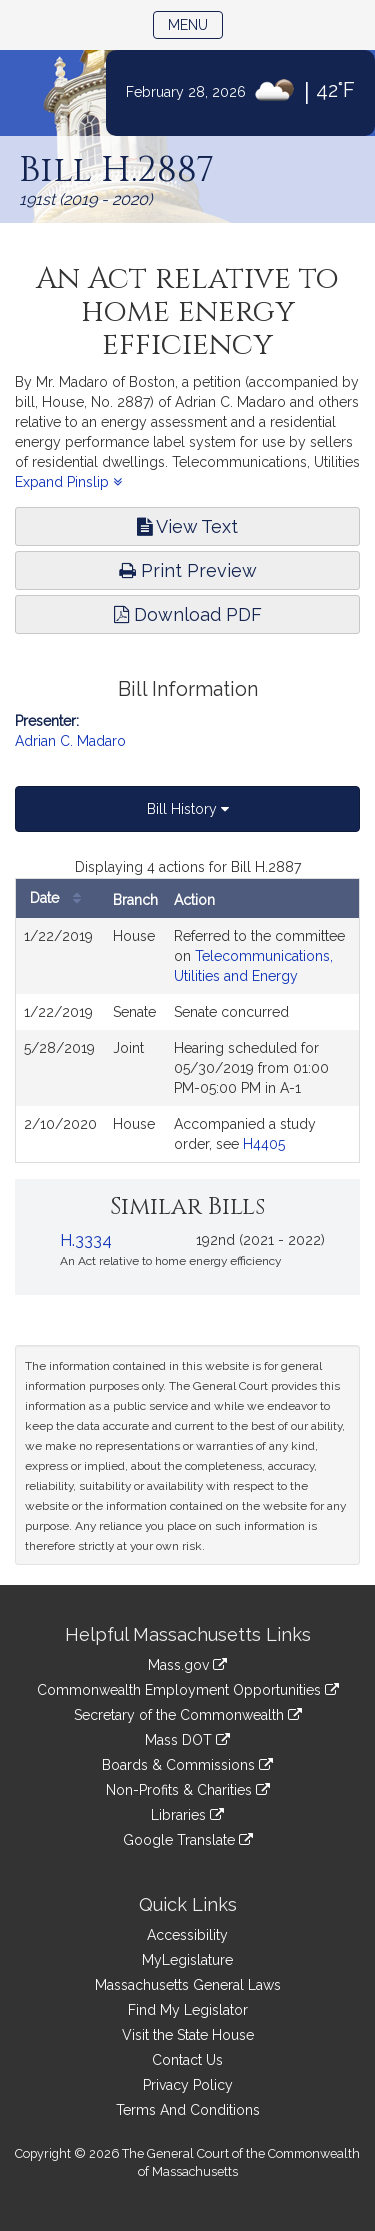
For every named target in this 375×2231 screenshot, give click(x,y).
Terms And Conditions (188, 2110)
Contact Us (187, 2060)
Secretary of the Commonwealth (188, 1715)
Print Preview (188, 570)
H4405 (264, 1144)
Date (60, 898)
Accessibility (187, 1935)
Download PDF (188, 614)
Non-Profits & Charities (188, 1790)
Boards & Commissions (187, 1765)
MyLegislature (187, 1960)
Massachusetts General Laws (188, 1985)
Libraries (187, 1815)
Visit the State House (188, 2035)
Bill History (188, 809)
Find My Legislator (188, 2010)
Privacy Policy (188, 2085)
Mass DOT (187, 1740)
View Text (187, 526)
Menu (195, 23)
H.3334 (86, 1240)
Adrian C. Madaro (70, 741)
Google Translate (188, 1840)
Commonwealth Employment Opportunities (188, 1690)
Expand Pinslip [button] (68, 482)
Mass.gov (187, 1665)
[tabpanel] (187, 1010)
